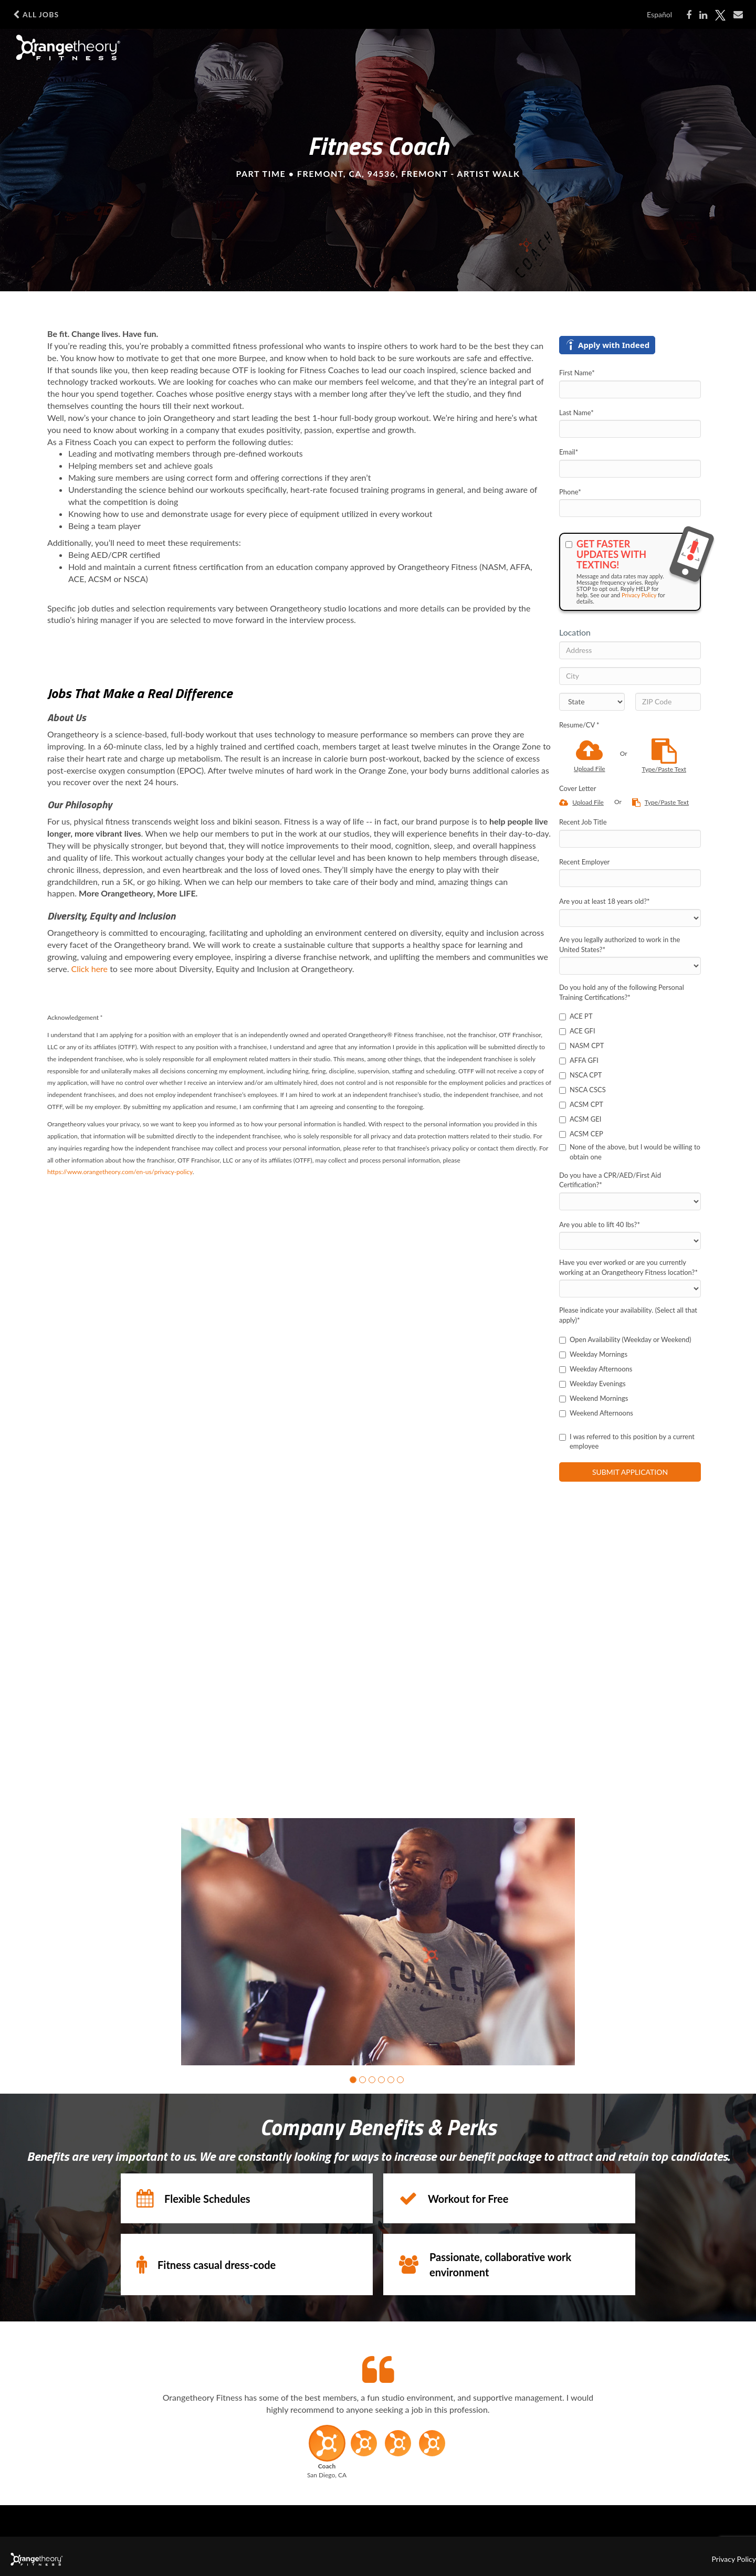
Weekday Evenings (592, 1383)
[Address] (630, 650)
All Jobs (36, 14)
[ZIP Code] (668, 702)
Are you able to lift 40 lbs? (599, 1224)
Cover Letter (577, 788)
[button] (353, 2079)
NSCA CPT (580, 1075)
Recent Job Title (583, 822)
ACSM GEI (580, 1119)
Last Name (576, 412)
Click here (89, 969)
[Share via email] (738, 14)
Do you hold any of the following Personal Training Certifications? (621, 992)
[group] (378, 1941)
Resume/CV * (579, 725)
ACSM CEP (581, 1133)
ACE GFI (577, 1031)
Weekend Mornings (593, 1398)
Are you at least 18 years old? (604, 901)
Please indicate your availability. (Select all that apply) (628, 1315)
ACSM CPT (581, 1104)
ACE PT (576, 1016)
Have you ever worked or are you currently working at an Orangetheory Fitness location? (628, 1267)
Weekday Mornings (593, 1354)
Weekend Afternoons (596, 1413)
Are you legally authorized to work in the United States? (619, 944)
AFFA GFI (578, 1060)
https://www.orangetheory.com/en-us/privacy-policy (120, 1172)
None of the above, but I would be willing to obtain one (629, 1152)
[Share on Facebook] (688, 15)
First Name (577, 372)
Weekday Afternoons (595, 1369)
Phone (570, 492)
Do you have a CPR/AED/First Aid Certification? (610, 1180)
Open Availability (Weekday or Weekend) (625, 1339)
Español (659, 14)
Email (568, 452)
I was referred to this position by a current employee (627, 1441)
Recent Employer (584, 862)
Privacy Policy (639, 595)
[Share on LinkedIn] (703, 15)
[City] (630, 676)
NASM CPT (581, 1045)
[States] (592, 702)
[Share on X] (720, 15)
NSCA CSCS (582, 1089)
